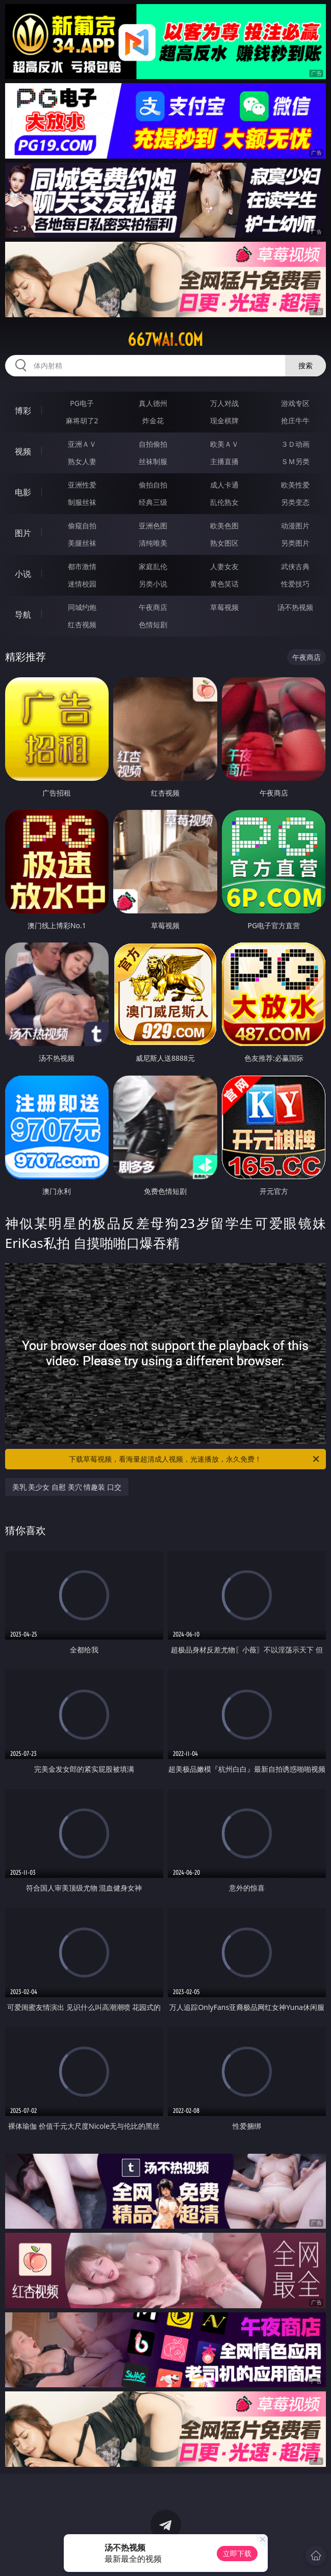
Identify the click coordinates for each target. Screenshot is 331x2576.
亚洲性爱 (82, 485)
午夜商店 (153, 607)
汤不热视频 (295, 607)
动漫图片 (295, 525)
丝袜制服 (153, 461)
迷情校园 (82, 584)
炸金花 (153, 420)
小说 (23, 573)
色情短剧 (153, 624)
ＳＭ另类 (295, 461)
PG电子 (82, 403)
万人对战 (224, 403)
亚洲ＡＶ (82, 444)
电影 (23, 492)
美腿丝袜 (82, 543)
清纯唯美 (153, 543)
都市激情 (82, 566)
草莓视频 (224, 607)
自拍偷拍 (153, 444)
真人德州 (153, 403)
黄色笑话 (224, 584)
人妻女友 (224, 566)
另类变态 (295, 502)
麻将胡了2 (82, 420)
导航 (23, 614)
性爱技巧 (295, 584)
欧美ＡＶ (224, 444)
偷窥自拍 (82, 525)
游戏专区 (295, 403)
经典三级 (153, 502)
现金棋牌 (224, 420)
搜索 (305, 365)
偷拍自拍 (153, 485)
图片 (23, 533)
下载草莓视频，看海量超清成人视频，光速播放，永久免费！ (195, 1459)
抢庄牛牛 (295, 420)
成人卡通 (224, 485)
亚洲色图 (153, 525)
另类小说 (153, 584)
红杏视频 (82, 624)
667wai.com (165, 339)
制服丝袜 (82, 502)
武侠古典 (295, 566)
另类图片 (295, 543)
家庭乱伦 (153, 566)
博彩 (23, 410)
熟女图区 (224, 543)
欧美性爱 (295, 485)
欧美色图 (224, 525)
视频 (23, 451)
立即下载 (237, 2553)
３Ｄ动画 (295, 444)
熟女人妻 (82, 461)
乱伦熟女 (224, 502)
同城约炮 (82, 607)
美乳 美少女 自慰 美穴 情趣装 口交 (66, 1487)
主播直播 (224, 461)
